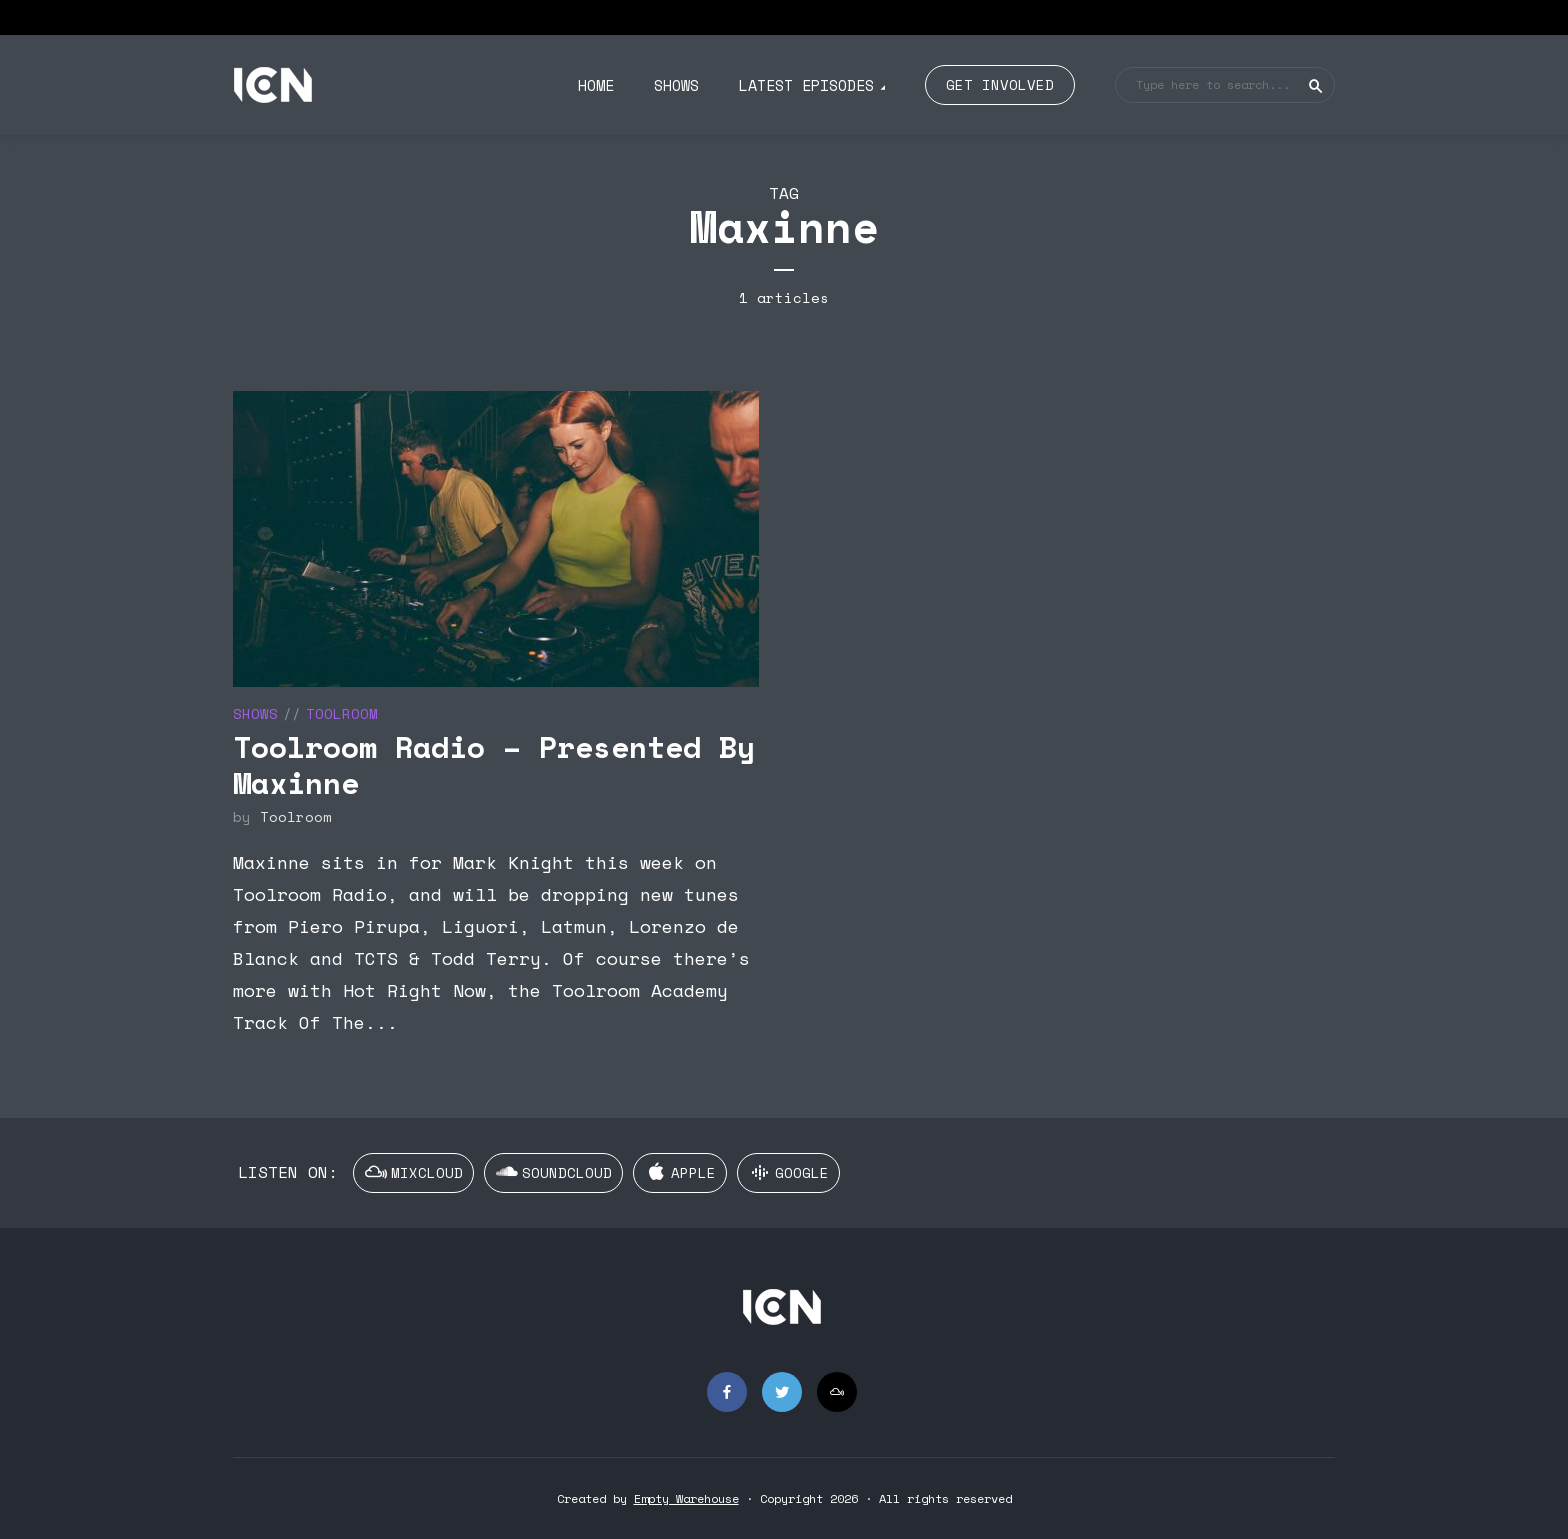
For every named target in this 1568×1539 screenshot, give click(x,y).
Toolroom (342, 713)
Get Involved (1000, 84)
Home (596, 85)
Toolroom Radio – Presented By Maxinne (494, 764)
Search (1316, 86)
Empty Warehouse (686, 1498)
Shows (676, 85)
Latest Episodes (806, 85)
